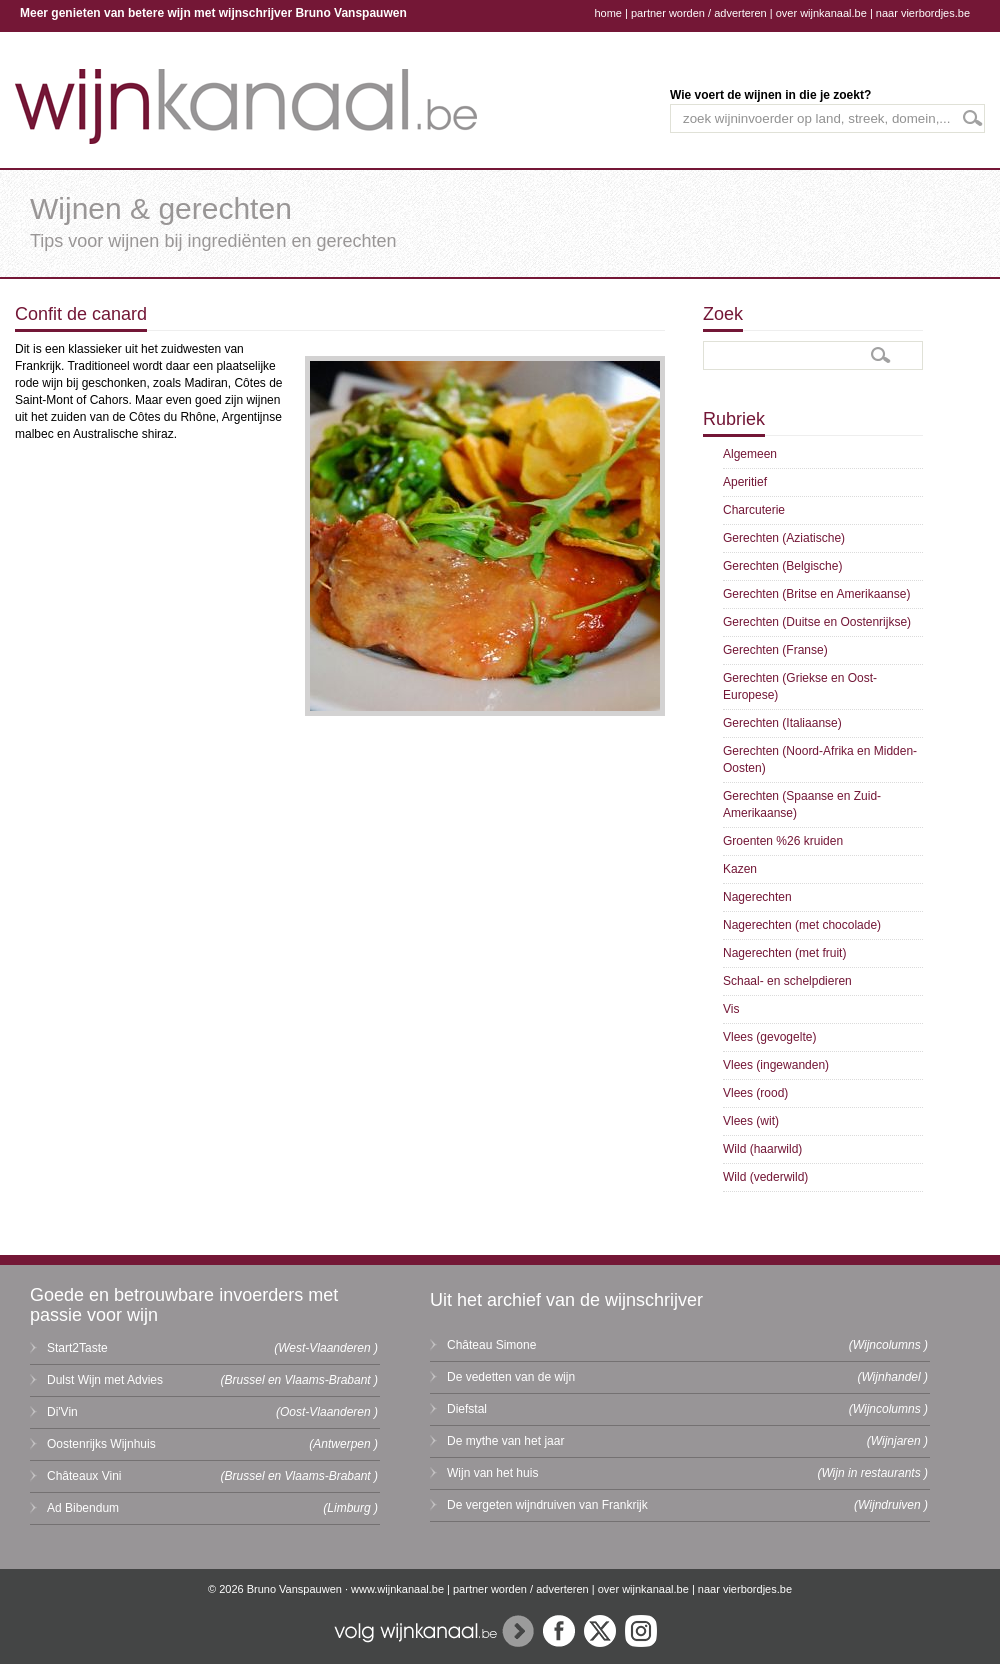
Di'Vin (62, 1412)
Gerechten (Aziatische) (784, 538)
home (608, 13)
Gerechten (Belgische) (782, 566)
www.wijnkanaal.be (397, 1589)
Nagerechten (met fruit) (784, 953)
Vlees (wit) (751, 1121)
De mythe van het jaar (505, 1441)
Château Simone (491, 1345)
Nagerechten (757, 897)
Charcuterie (754, 510)
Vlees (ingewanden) (776, 1065)
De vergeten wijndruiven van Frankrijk (547, 1505)
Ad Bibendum (83, 1508)
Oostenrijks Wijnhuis (101, 1444)
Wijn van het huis (492, 1473)
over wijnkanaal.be (821, 13)
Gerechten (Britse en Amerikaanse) (816, 594)
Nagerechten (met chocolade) (802, 925)
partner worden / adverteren (699, 13)
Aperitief (745, 482)
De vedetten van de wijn (511, 1377)
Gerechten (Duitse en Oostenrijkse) (817, 622)
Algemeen (750, 454)
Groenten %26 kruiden (783, 841)
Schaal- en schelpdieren (787, 981)
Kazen (740, 869)
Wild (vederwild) (765, 1177)
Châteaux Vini (84, 1476)
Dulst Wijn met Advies (105, 1380)
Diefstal (467, 1409)
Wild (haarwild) (762, 1149)
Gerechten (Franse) (775, 650)
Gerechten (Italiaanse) (782, 723)
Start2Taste (77, 1348)
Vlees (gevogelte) (769, 1037)
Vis (731, 1009)
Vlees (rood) (755, 1093)
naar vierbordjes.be (923, 13)
